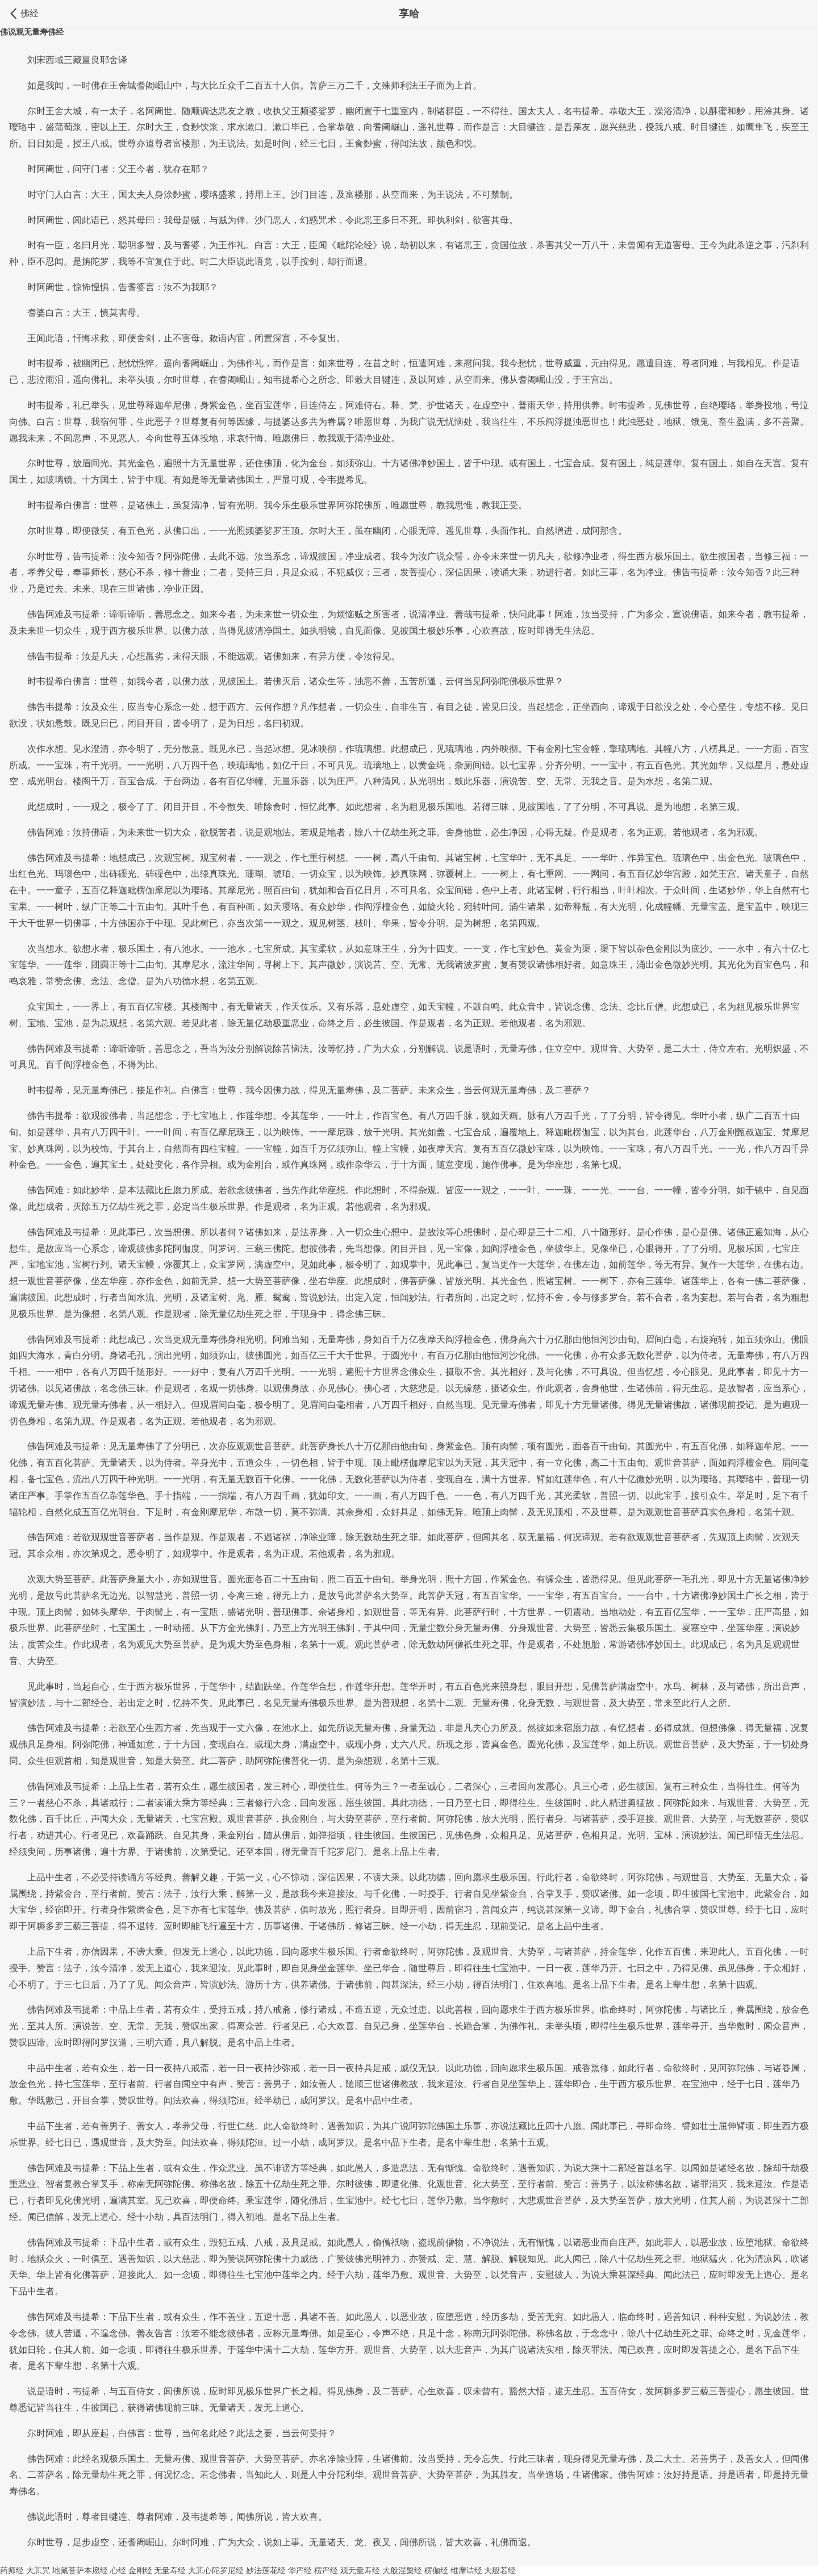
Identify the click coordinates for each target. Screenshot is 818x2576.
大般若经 (500, 2570)
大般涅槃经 (402, 2570)
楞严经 (326, 2570)
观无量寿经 (360, 2570)
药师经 (12, 2570)
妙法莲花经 (266, 2570)
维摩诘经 (466, 2570)
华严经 (300, 2570)
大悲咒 (38, 2570)
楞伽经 (436, 2570)
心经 (118, 2570)
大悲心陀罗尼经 (216, 2570)
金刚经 (140, 2570)
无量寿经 (170, 2570)
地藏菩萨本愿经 (80, 2570)
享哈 (409, 13)
